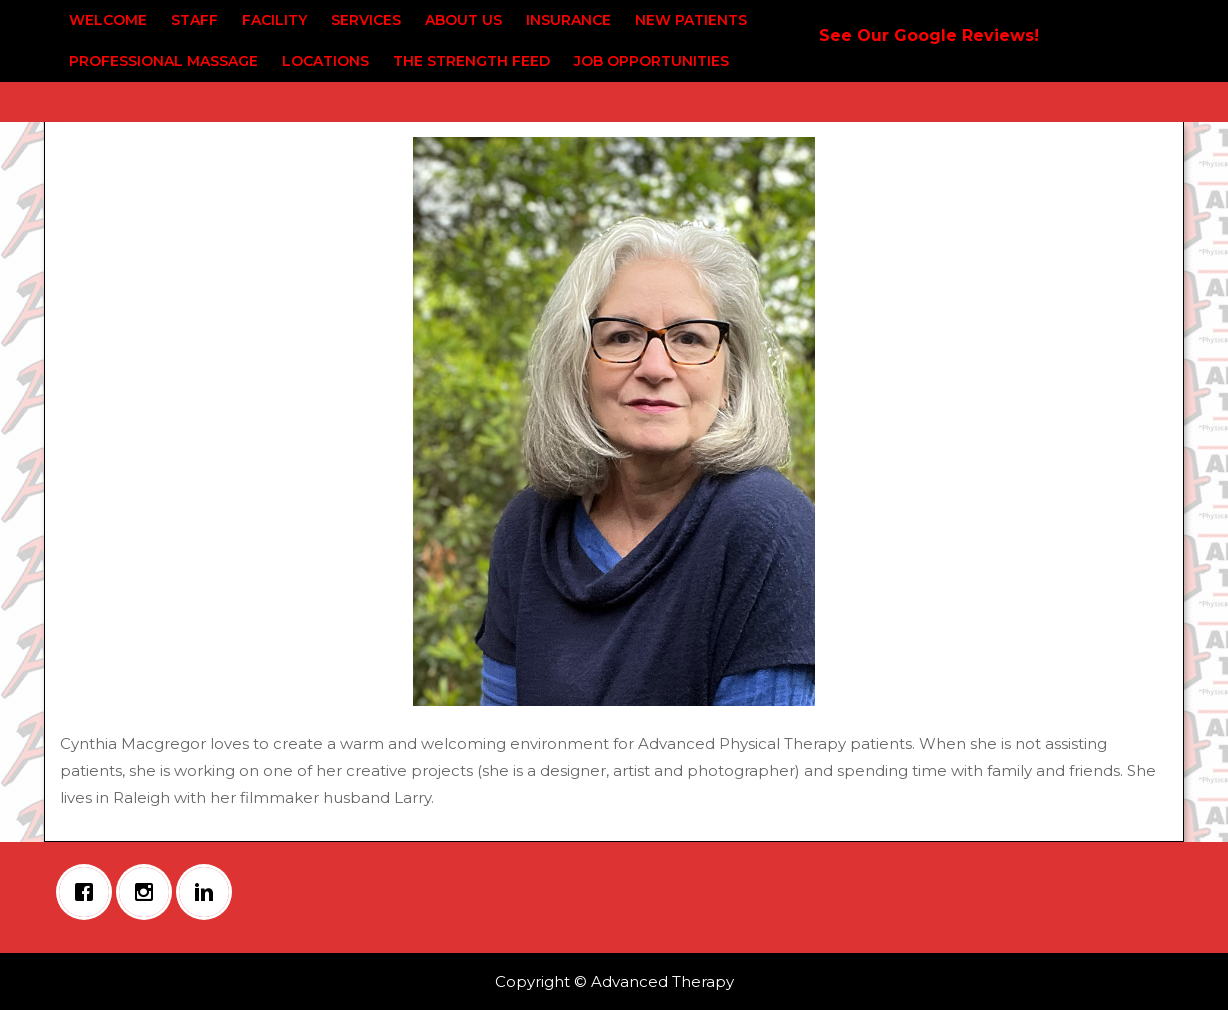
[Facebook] (89, 892)
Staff (194, 20)
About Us (463, 20)
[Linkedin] (209, 892)
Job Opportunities (651, 61)
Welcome (108, 20)
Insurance (568, 20)
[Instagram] (149, 892)
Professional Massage (163, 61)
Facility (274, 20)
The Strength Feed (471, 61)
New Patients (691, 20)
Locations (325, 61)
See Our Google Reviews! (929, 35)
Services (366, 20)
